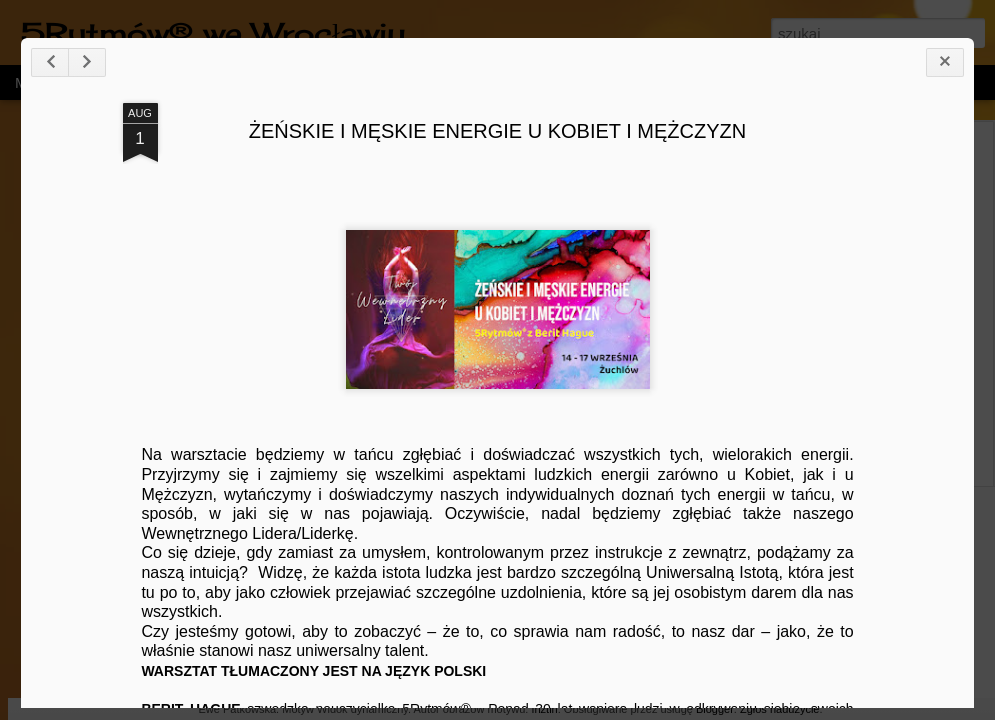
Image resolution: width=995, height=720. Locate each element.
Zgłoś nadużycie (780, 709)
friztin (544, 709)
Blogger (715, 709)
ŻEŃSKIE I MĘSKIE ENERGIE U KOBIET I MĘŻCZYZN (498, 131)
